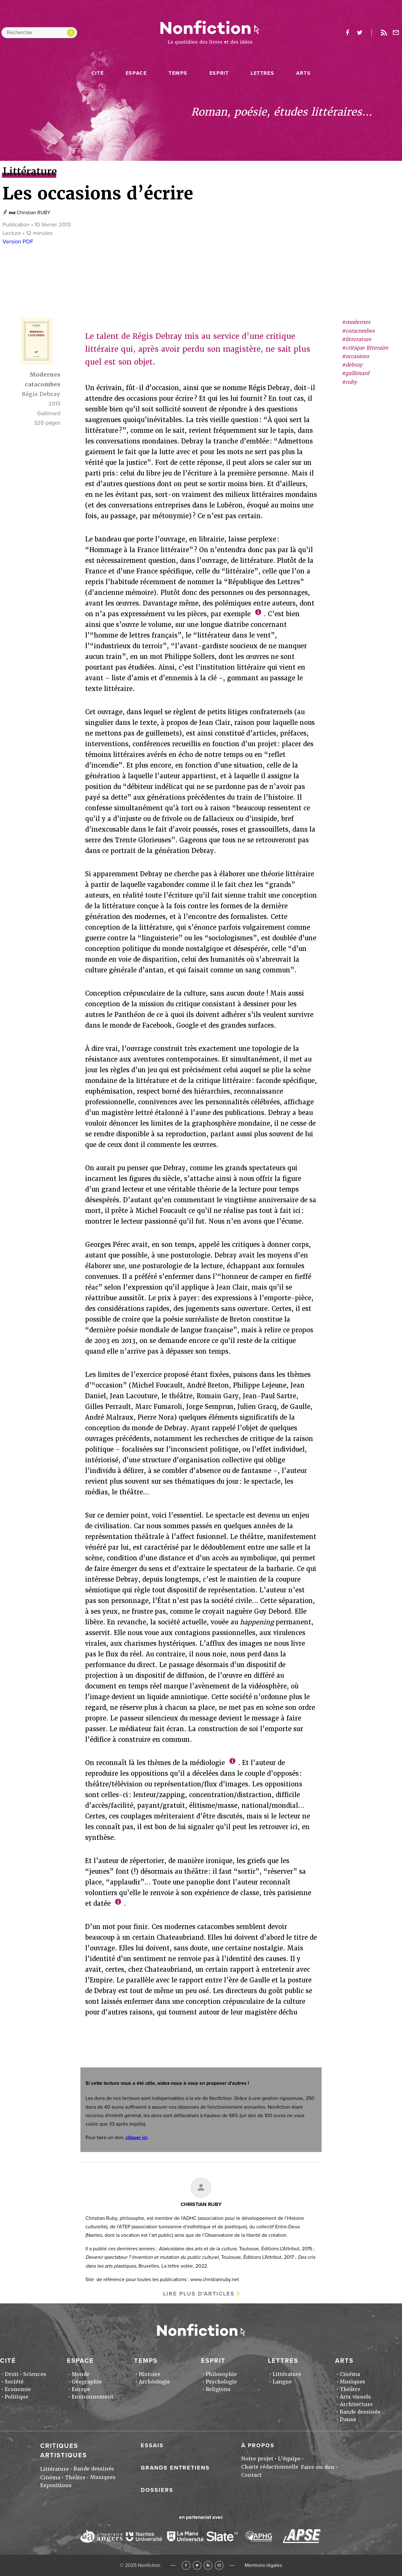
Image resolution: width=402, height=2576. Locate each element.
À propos (257, 2445)
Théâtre (350, 2389)
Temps (178, 73)
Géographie (87, 2381)
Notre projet (257, 2458)
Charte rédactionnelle (269, 2467)
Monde (81, 2374)
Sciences (34, 2374)
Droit (12, 2374)
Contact (251, 2475)
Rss (384, 33)
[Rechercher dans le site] (39, 32)
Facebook (186, 2565)
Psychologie (221, 2381)
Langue (282, 2381)
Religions (218, 2389)
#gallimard (355, 373)
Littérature (287, 2374)
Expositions (56, 2485)
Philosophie (221, 2374)
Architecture (356, 2404)
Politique (16, 2397)
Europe (81, 2389)
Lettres (262, 73)
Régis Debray (41, 394)
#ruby (349, 382)
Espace (136, 73)
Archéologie (154, 2381)
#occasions (355, 356)
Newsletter (396, 33)
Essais (152, 2445)
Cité (97, 73)
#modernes (356, 322)
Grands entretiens (175, 2467)
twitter (360, 33)
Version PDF (18, 241)
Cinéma (350, 2374)
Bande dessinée (360, 2412)
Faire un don (317, 2467)
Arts (303, 73)
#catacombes (358, 331)
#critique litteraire (365, 348)
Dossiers (157, 2489)
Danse (348, 2419)
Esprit (219, 73)
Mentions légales (263, 2565)
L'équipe (289, 2458)
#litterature (356, 339)
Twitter (197, 2565)
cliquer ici (136, 2137)
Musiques (352, 2381)
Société (14, 2381)
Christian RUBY (33, 212)
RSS (208, 2565)
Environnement (92, 2397)
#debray (352, 364)
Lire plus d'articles (199, 2293)
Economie (18, 2389)
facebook (347, 33)
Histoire (149, 2374)
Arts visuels (355, 2397)
